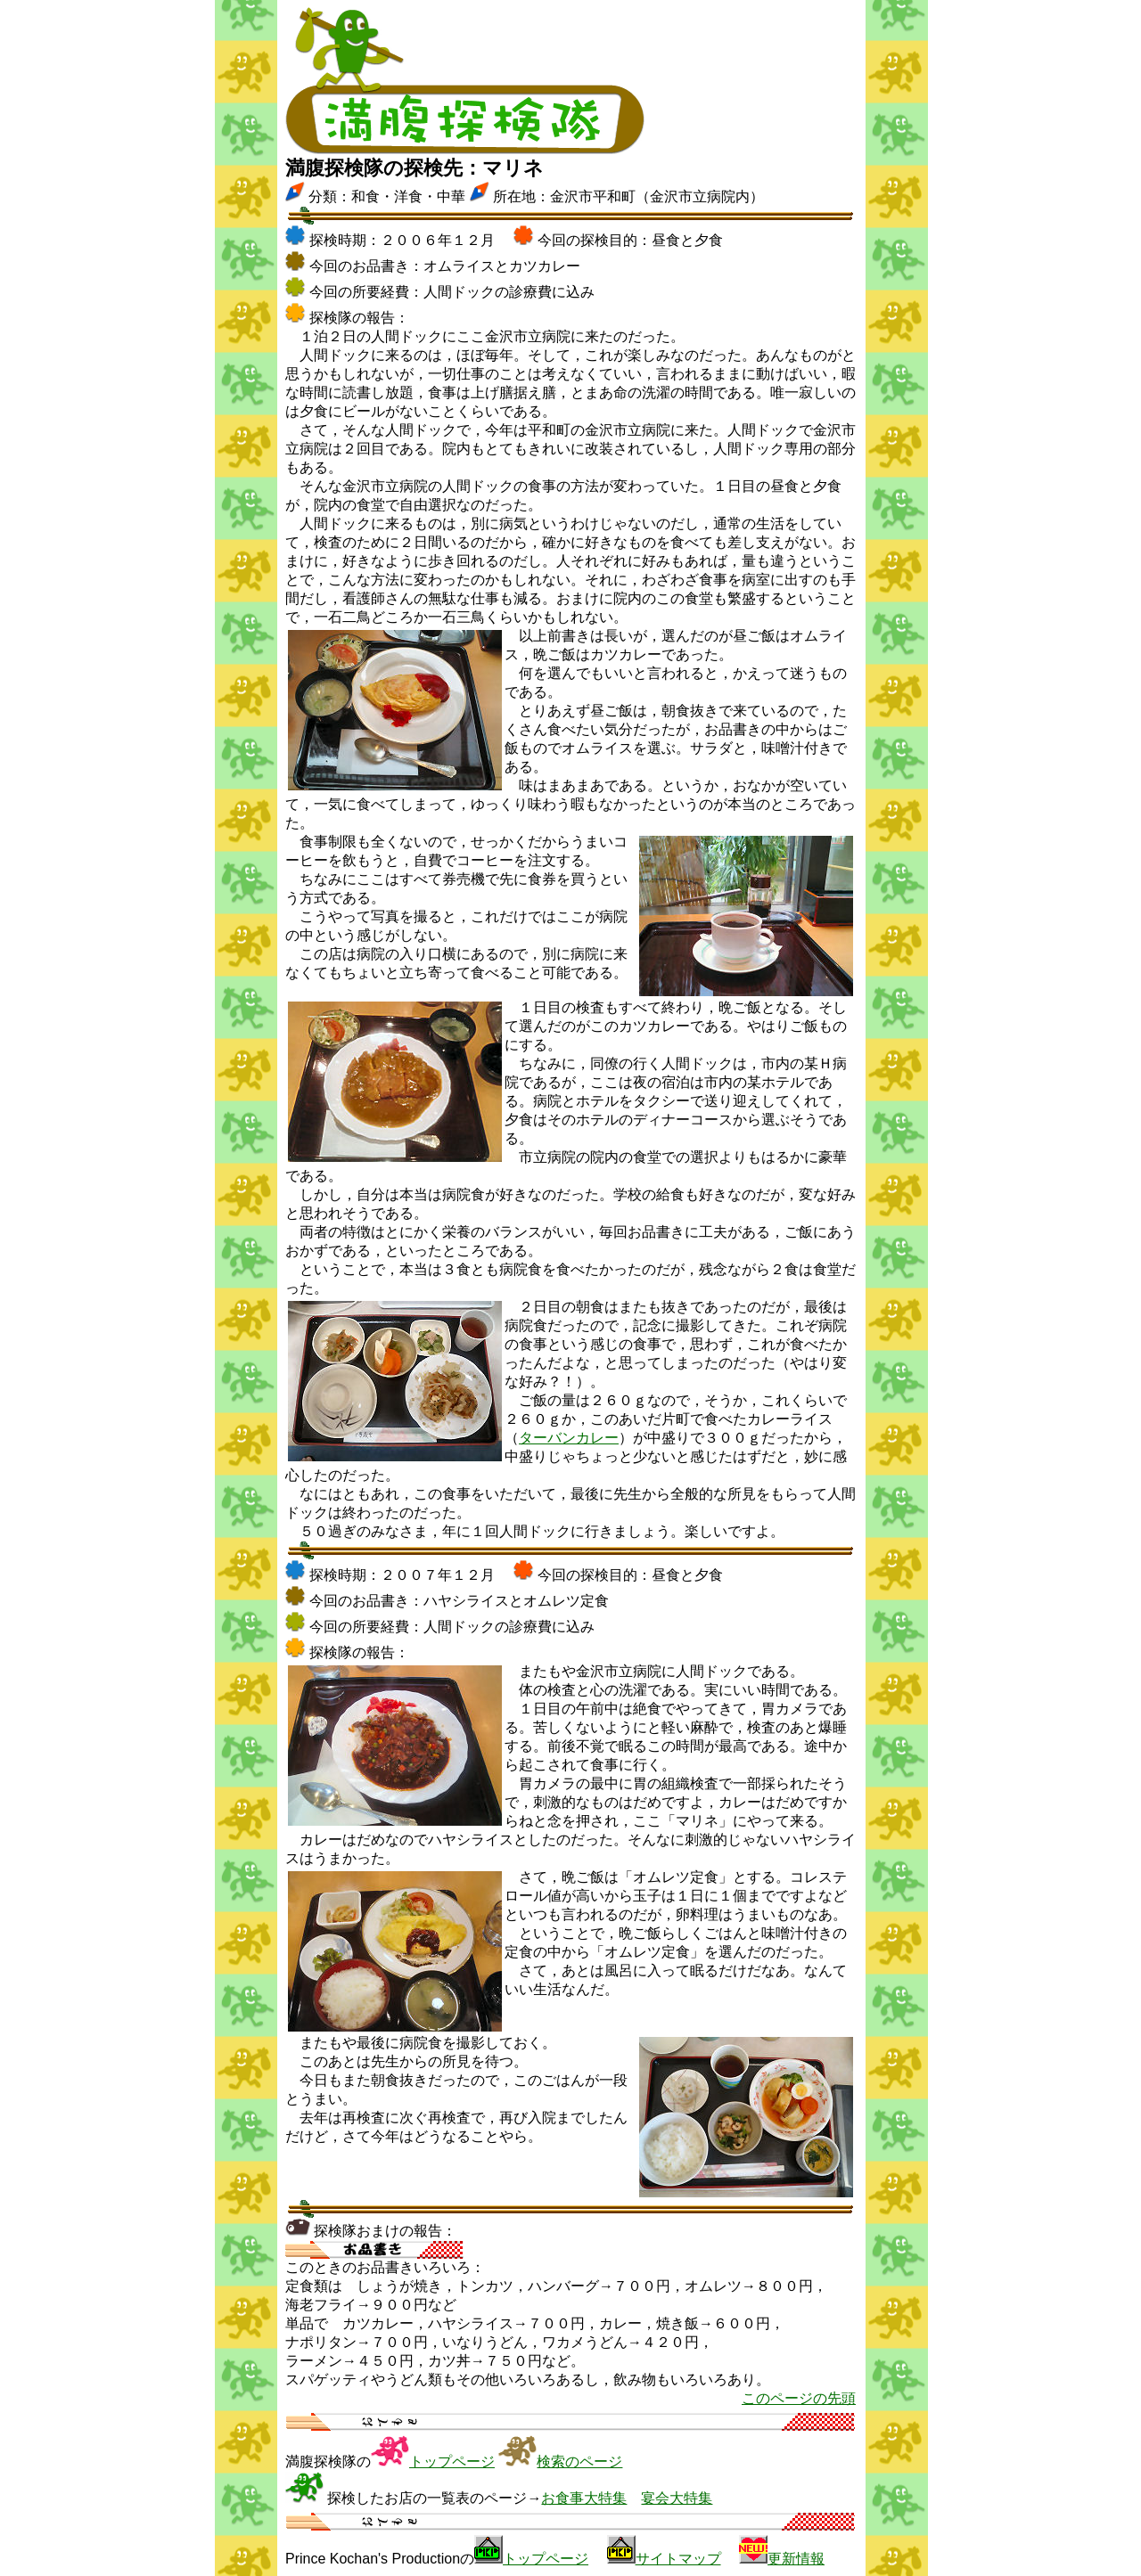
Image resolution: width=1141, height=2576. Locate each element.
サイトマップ (678, 2558)
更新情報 (796, 2558)
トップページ (452, 2461)
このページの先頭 (799, 2398)
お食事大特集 (584, 2498)
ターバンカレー (569, 1437)
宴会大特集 (676, 2498)
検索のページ (579, 2461)
